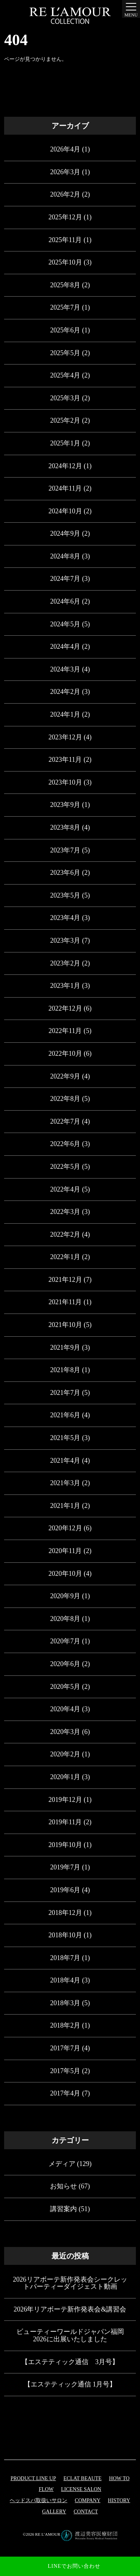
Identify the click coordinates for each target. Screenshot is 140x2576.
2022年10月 (65, 1053)
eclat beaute (82, 2478)
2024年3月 (65, 669)
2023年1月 (65, 985)
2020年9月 (65, 1596)
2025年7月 (65, 307)
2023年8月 (65, 827)
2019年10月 (65, 1845)
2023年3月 (65, 940)
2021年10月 (65, 1324)
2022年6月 (65, 1144)
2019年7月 (65, 1867)
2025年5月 (65, 353)
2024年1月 (65, 714)
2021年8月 (65, 1370)
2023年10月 (65, 782)
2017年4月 (65, 2093)
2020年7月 (65, 1641)
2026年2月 (65, 194)
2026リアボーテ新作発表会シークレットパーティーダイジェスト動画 (70, 2283)
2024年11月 (65, 488)
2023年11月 (65, 759)
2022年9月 (65, 1076)
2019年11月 (65, 1822)
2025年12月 (65, 217)
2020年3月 (65, 1731)
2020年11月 (65, 1551)
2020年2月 (65, 1754)
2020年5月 (65, 1686)
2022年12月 (65, 1008)
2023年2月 (65, 963)
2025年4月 (65, 375)
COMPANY (87, 2500)
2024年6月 (65, 601)
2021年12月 (65, 1279)
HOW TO (119, 2478)
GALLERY (54, 2511)
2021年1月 (65, 1505)
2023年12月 (65, 737)
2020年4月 (65, 1709)
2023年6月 (65, 872)
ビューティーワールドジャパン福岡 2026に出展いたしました (70, 2335)
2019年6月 (65, 1890)
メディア (62, 2163)
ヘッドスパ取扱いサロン (38, 2500)
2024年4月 (65, 646)
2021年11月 (65, 1302)
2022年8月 (65, 1098)
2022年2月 (65, 1234)
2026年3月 (65, 172)
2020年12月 (65, 1528)
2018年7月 (65, 1958)
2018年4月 (65, 1980)
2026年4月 (65, 149)
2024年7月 (65, 578)
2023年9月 (65, 804)
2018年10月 (65, 1935)
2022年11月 (65, 1031)
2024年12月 (65, 466)
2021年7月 (65, 1392)
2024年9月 (65, 533)
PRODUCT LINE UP (33, 2478)
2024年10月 (65, 511)
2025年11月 (65, 240)
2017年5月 (65, 2071)
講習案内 (63, 2209)
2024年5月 (65, 624)
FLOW (46, 2489)
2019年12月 (65, 1799)
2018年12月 (65, 1912)
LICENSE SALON (81, 2489)
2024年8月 (65, 556)
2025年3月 (65, 398)
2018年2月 (65, 2025)
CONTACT (86, 2511)
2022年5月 (65, 1166)
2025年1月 (65, 443)
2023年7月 (65, 850)
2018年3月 (65, 2003)
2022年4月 (65, 1189)
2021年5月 (65, 1438)
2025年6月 (65, 330)
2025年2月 (65, 420)
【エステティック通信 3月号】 (70, 2362)
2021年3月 (65, 1483)
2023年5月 (65, 895)
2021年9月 (65, 1347)
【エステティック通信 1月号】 (70, 2384)
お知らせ (63, 2186)
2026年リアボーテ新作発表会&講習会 (69, 2309)
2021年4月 (65, 1460)
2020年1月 (65, 1777)
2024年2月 (65, 691)
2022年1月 (65, 1257)
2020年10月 (65, 1573)
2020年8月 (65, 1618)
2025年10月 (65, 262)
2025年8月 (65, 285)
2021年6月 (65, 1415)
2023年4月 (65, 917)
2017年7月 (65, 2048)
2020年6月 (65, 1664)
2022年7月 (65, 1121)
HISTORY (119, 2500)
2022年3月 (65, 1211)
